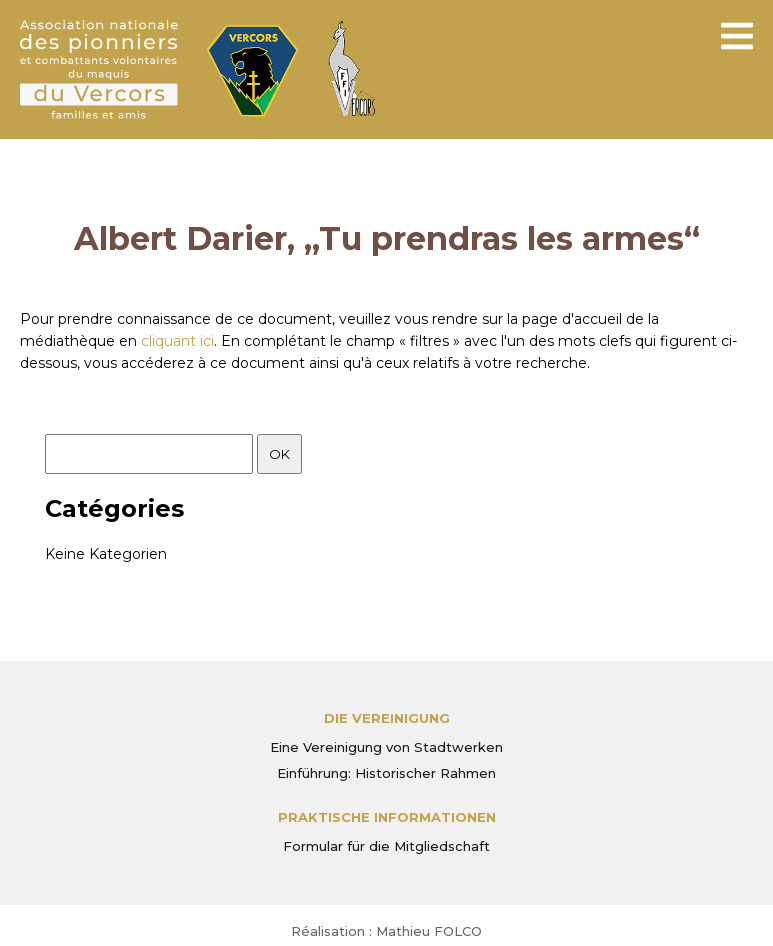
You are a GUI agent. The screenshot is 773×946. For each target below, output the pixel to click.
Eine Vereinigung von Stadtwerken (386, 747)
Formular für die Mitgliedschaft (386, 846)
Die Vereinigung (387, 718)
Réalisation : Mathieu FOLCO (386, 931)
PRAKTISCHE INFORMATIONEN (387, 817)
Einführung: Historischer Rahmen (386, 773)
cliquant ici (177, 341)
